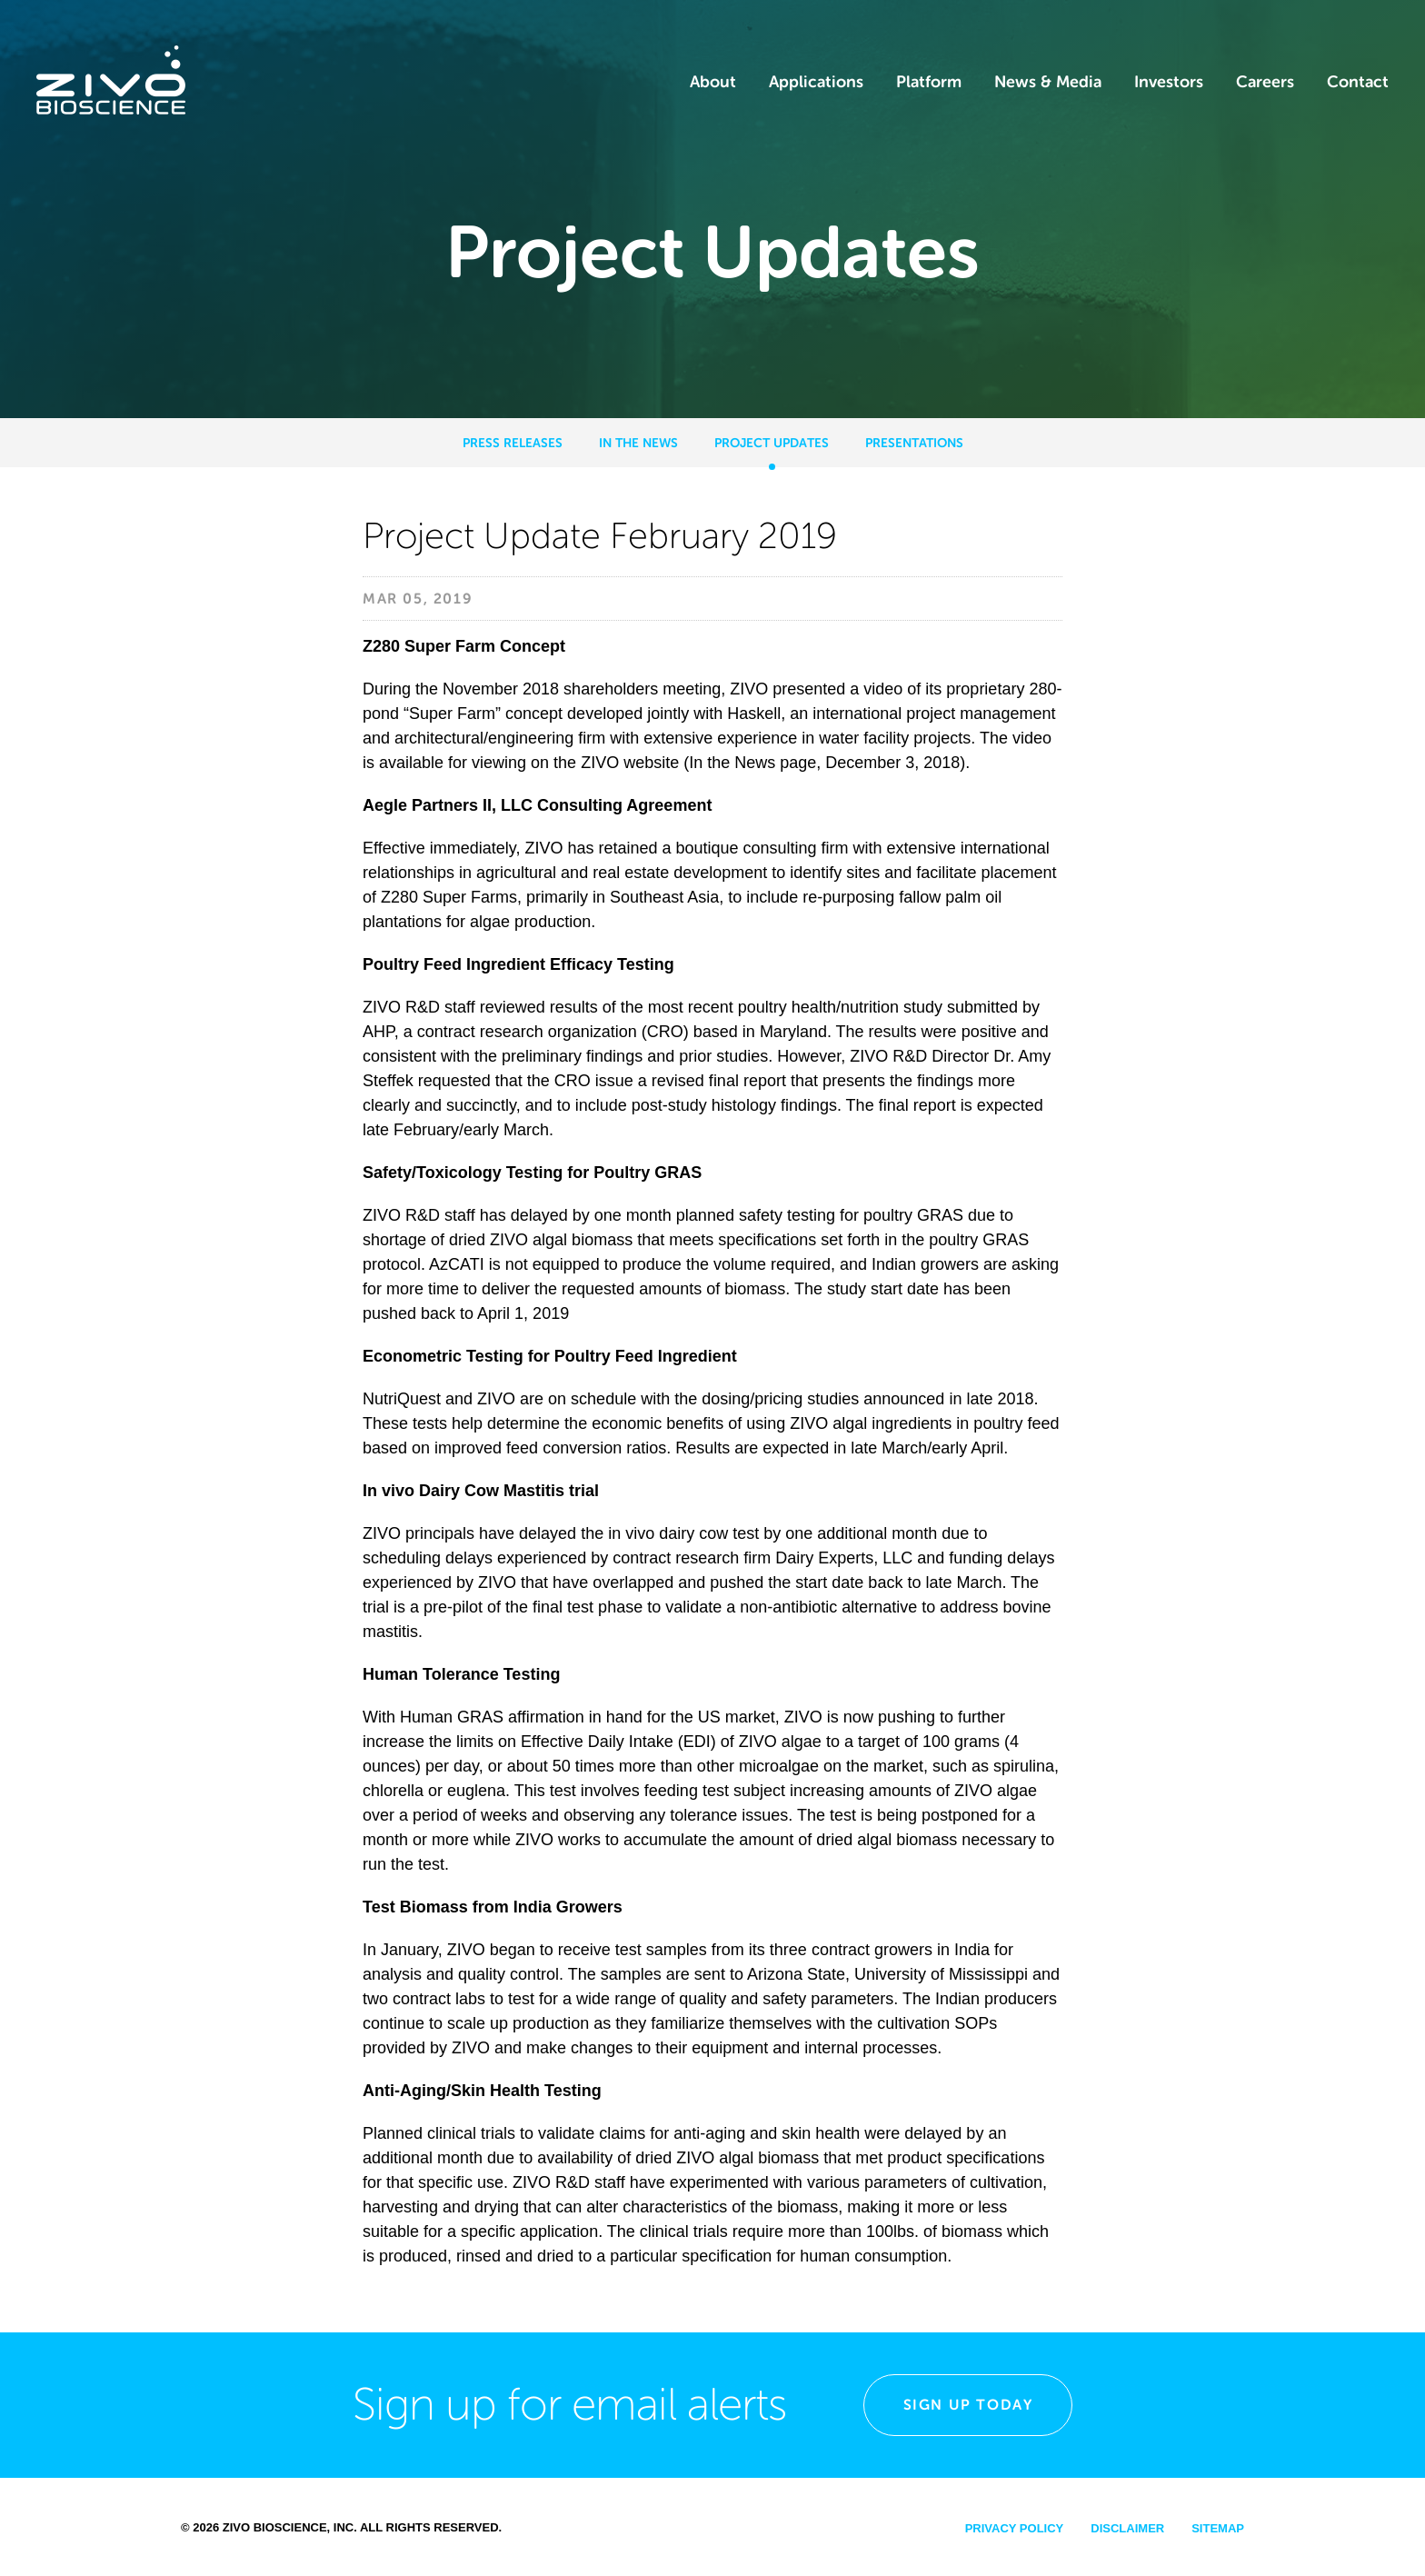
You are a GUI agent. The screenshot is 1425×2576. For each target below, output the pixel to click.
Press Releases (513, 442)
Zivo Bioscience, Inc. (290, 2527)
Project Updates (771, 442)
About (713, 82)
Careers (1265, 82)
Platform (929, 82)
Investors (1168, 82)
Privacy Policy (1014, 2528)
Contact (1358, 82)
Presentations (914, 442)
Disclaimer (1127, 2528)
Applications (816, 82)
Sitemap (1217, 2528)
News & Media (1047, 82)
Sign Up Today (968, 2404)
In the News (638, 442)
